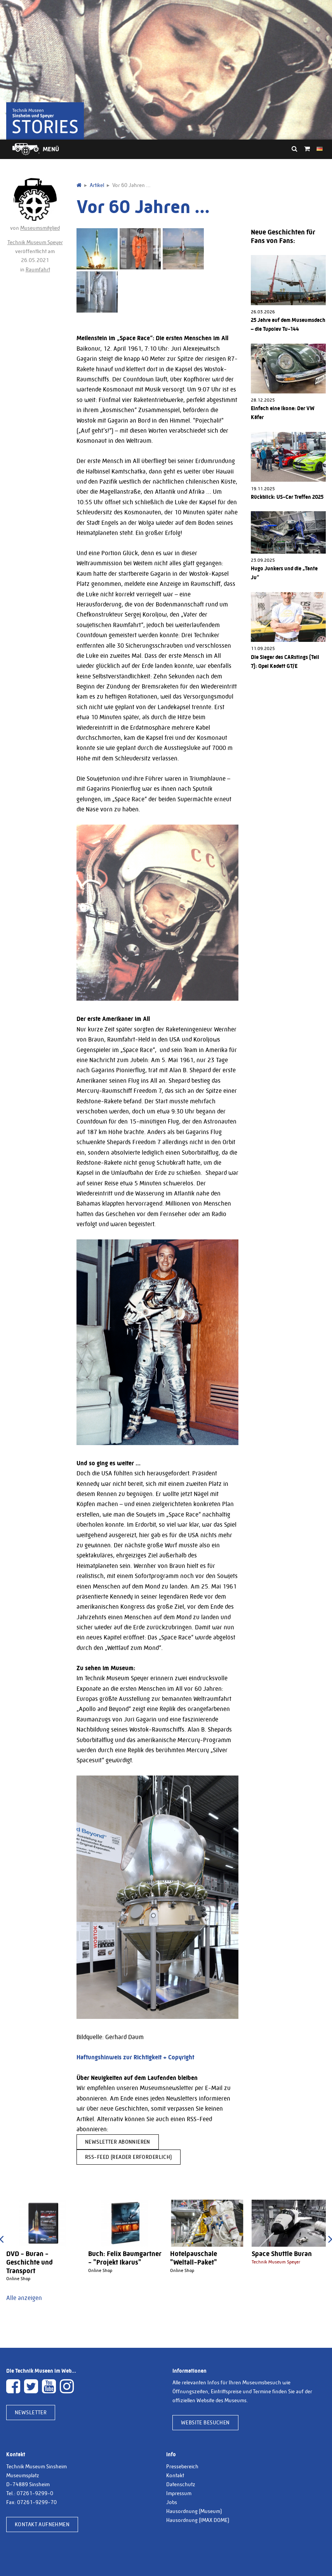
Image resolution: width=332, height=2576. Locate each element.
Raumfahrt (38, 269)
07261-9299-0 (35, 2493)
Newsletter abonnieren (117, 2142)
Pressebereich (182, 2466)
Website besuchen (205, 2422)
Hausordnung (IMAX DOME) (197, 2520)
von (35, 204)
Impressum (178, 2493)
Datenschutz (180, 2484)
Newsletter (31, 2412)
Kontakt (175, 2475)
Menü (51, 149)
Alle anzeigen (24, 2298)
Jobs (171, 2502)
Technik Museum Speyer (35, 242)
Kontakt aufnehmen (42, 2524)
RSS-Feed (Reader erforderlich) (128, 2157)
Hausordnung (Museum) (194, 2511)
